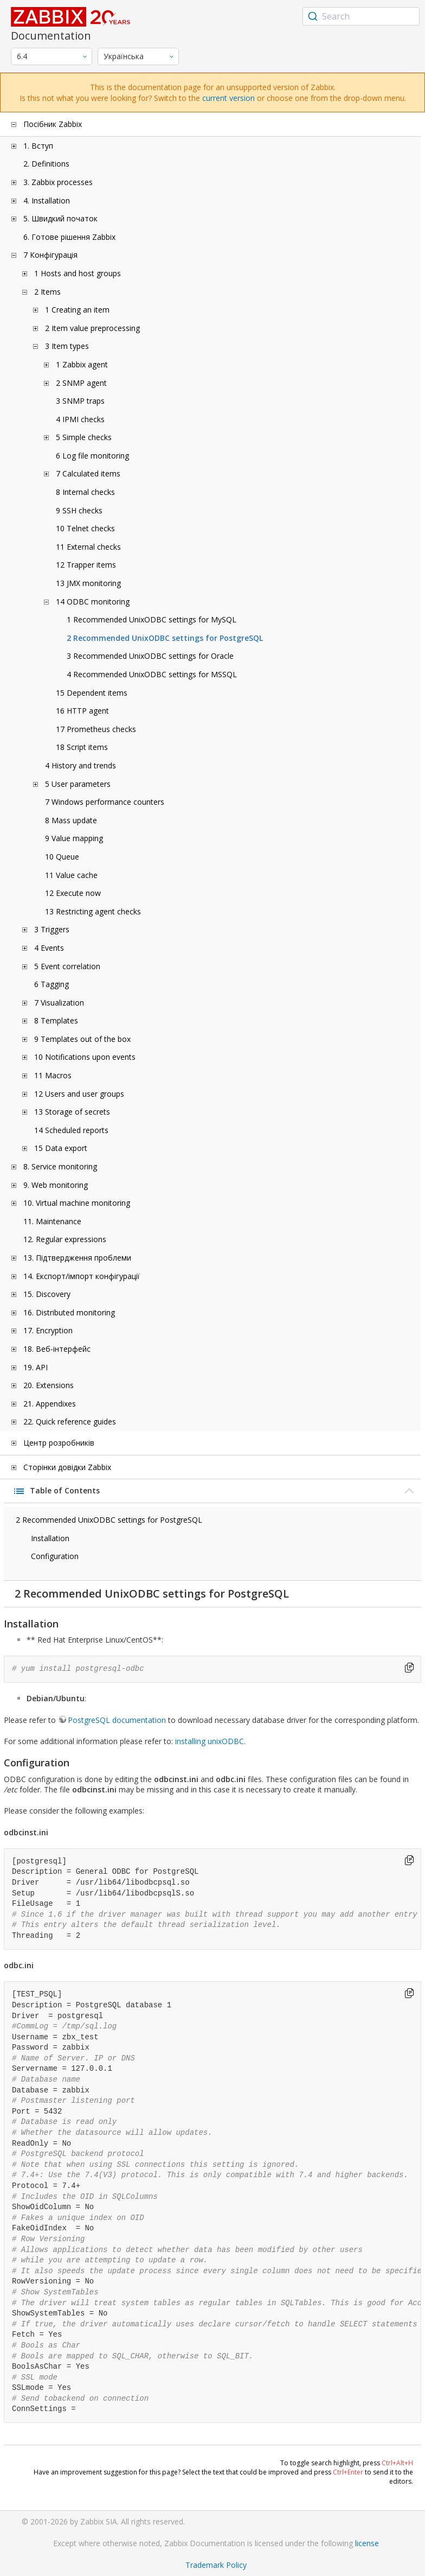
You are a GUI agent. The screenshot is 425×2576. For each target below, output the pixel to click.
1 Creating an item (77, 309)
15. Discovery (46, 1294)
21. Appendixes (49, 1403)
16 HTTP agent (82, 710)
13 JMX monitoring (88, 583)
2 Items (47, 292)
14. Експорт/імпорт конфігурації (81, 1276)
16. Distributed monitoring (69, 1312)
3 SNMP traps (80, 401)
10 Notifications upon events (85, 1057)
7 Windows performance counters (104, 802)
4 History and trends (80, 765)
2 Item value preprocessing (92, 328)
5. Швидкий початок (60, 218)
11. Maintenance (52, 1221)
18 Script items (82, 747)
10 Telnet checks (85, 528)
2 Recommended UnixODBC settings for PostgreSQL (165, 638)
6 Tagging (51, 984)
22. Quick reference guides (69, 1421)
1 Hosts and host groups (77, 273)
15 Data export (60, 1148)
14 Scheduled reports (71, 1130)
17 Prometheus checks (96, 729)
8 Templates (56, 1020)
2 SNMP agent (81, 383)
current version (228, 98)
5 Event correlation (67, 966)
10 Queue (62, 856)
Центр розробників (58, 1443)
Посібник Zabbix (52, 124)
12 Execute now (73, 893)
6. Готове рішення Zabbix (69, 237)
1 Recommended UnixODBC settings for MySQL (151, 619)
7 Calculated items (88, 473)
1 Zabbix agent (82, 364)
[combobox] (361, 16)
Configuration (55, 1556)
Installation (50, 1538)
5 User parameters (78, 784)
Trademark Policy (216, 2565)
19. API (35, 1367)
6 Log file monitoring (92, 455)
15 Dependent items (91, 693)
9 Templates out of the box (82, 1039)
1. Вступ (38, 146)
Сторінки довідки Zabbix (67, 1467)
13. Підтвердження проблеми (77, 1257)
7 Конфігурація (50, 255)
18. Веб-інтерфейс (57, 1349)
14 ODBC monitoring (93, 601)
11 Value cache (71, 875)
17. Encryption (48, 1330)
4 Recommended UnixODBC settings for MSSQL (152, 674)
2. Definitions (46, 163)
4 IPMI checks (80, 419)
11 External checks (88, 547)
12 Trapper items (86, 564)
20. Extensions (48, 1385)
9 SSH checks (79, 510)
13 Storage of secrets (72, 1111)
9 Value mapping (74, 838)
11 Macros (53, 1075)
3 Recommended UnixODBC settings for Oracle (150, 656)
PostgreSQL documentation (117, 1720)
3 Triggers (51, 929)
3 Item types (67, 346)
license (367, 2543)
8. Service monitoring (60, 1166)
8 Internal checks (85, 492)
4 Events (49, 948)
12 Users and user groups (79, 1094)
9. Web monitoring (55, 1185)
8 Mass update (71, 820)
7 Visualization (59, 1002)
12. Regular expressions (64, 1239)
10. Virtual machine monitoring (76, 1203)
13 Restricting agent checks (93, 911)
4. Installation (46, 200)
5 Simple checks (84, 437)
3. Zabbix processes (58, 182)
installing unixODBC (209, 1741)
